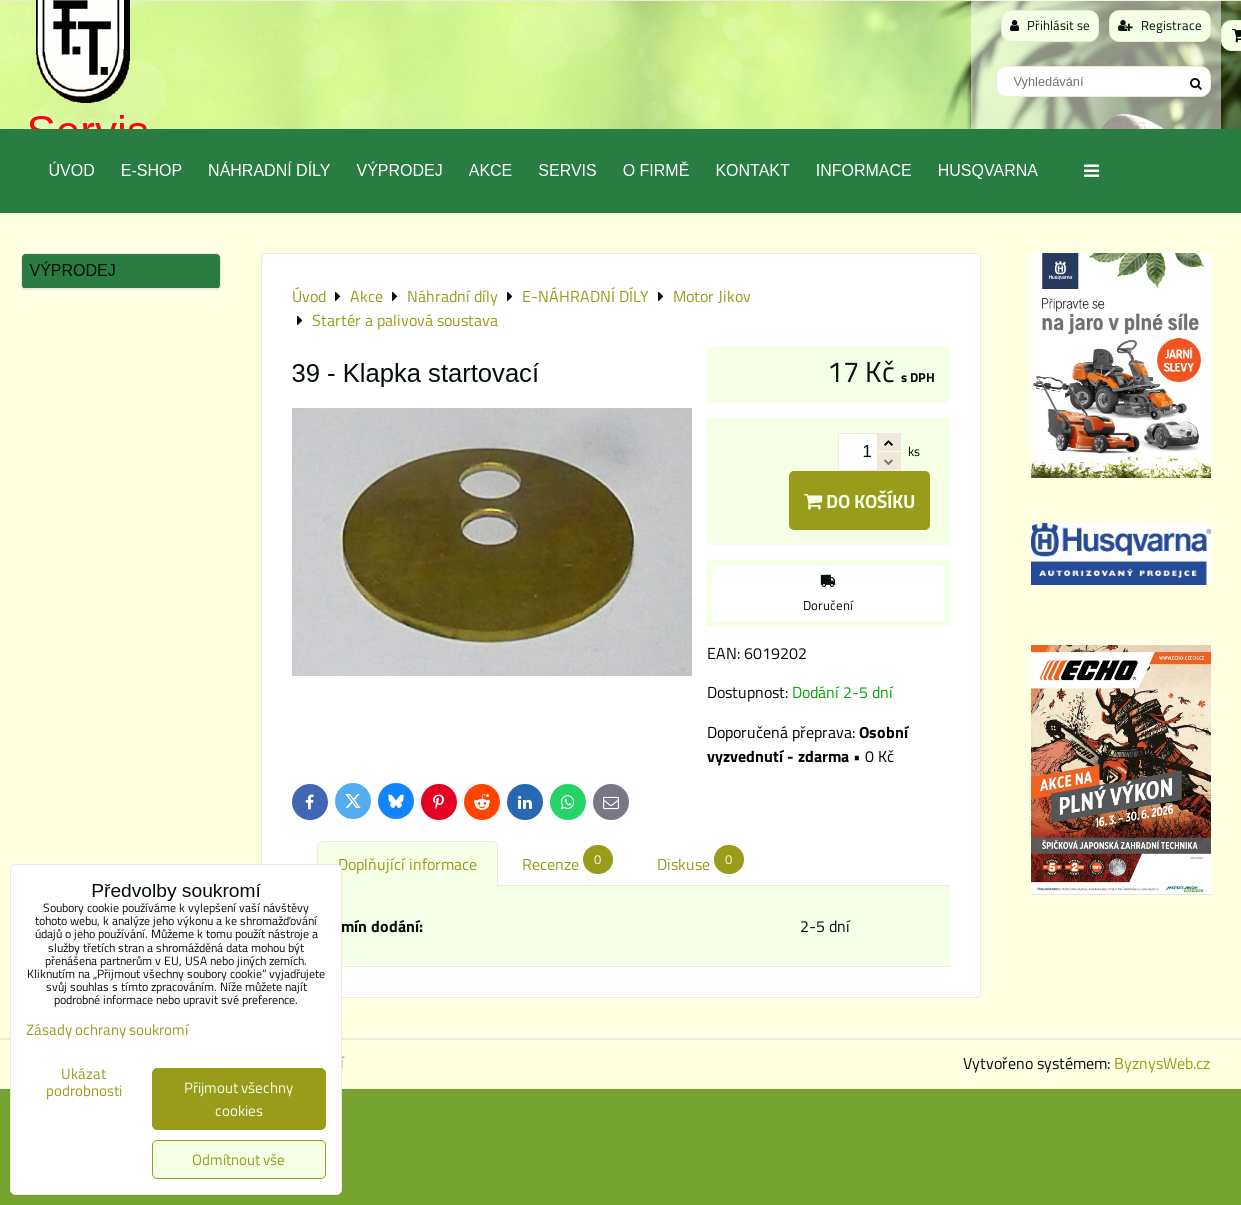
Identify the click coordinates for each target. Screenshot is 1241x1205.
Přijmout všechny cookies (238, 1099)
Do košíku (859, 500)
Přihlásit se (1050, 25)
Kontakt (752, 170)
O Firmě (656, 170)
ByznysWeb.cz (1162, 1063)
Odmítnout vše (238, 1159)
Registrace (1160, 25)
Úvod (72, 170)
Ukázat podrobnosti (84, 1082)
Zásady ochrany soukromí (107, 1029)
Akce (491, 170)
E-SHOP (151, 170)
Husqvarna (988, 170)
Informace (864, 170)
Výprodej (399, 170)
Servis (567, 170)
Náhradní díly (269, 170)
